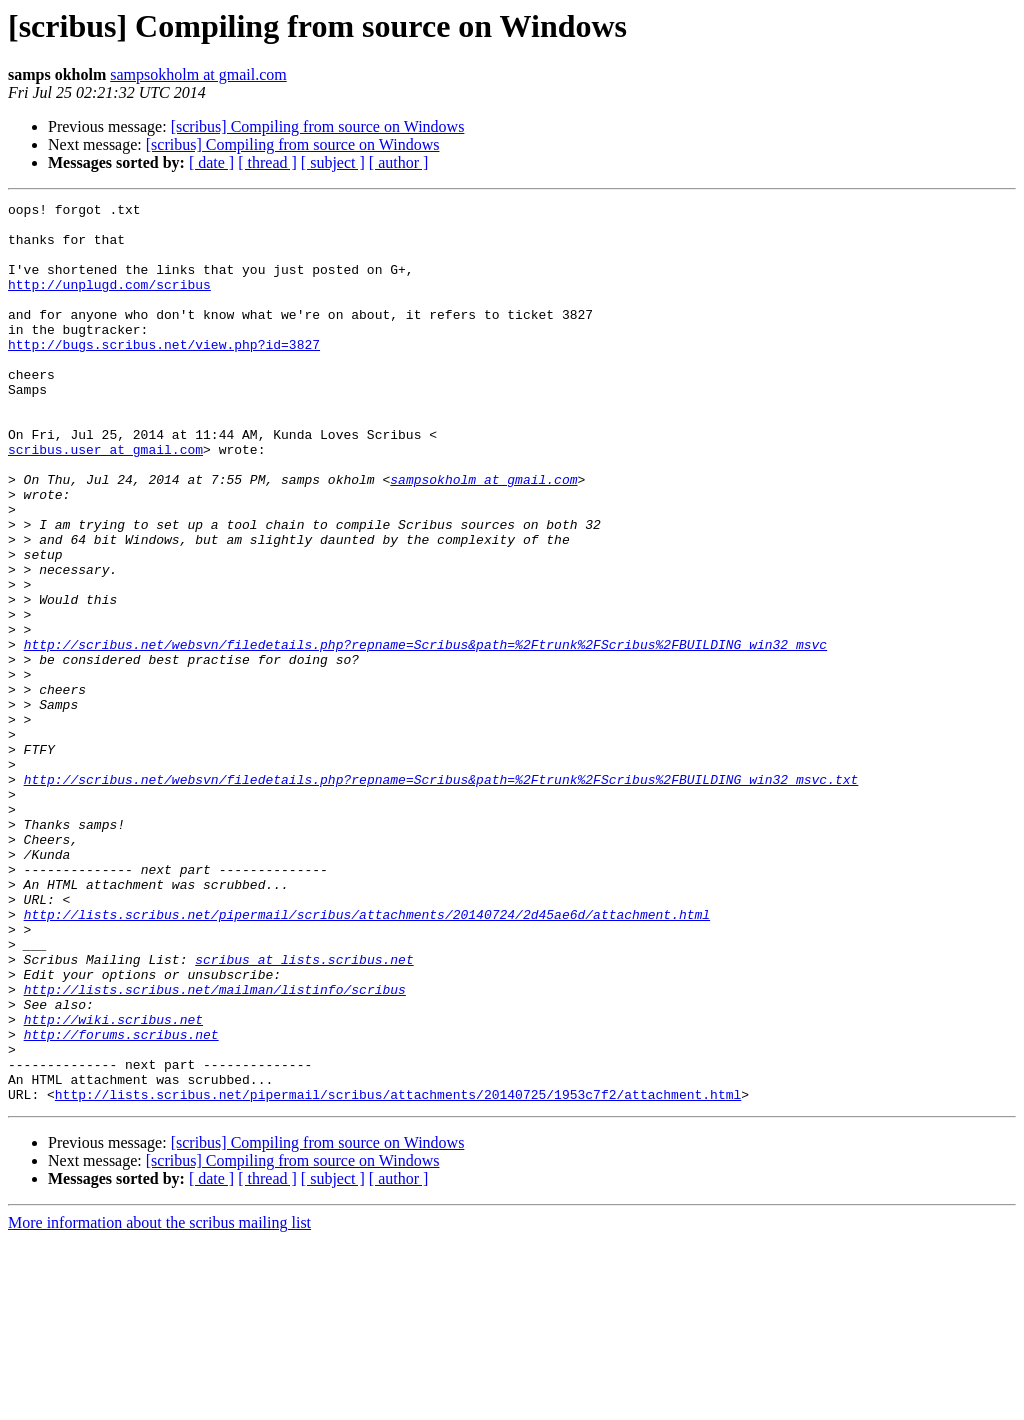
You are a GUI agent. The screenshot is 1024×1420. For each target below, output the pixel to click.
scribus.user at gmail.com (105, 500)
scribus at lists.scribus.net (304, 1112)
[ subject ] (333, 162)
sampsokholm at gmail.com (198, 74)
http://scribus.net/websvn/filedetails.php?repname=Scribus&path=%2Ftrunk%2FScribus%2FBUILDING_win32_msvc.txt (441, 896)
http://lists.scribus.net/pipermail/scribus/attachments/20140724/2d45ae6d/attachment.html (367, 1058)
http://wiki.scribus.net (113, 1184)
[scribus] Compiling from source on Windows (318, 126)
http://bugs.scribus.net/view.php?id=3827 (164, 374)
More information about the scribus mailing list (159, 1402)
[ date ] (211, 162)
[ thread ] (267, 162)
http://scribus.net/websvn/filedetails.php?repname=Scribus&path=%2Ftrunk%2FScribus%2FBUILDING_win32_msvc (425, 734)
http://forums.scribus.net (121, 1202)
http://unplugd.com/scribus (109, 302)
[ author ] (399, 162)
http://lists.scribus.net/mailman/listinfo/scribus (215, 1148)
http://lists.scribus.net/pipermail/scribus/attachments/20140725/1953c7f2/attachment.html (398, 1274)
